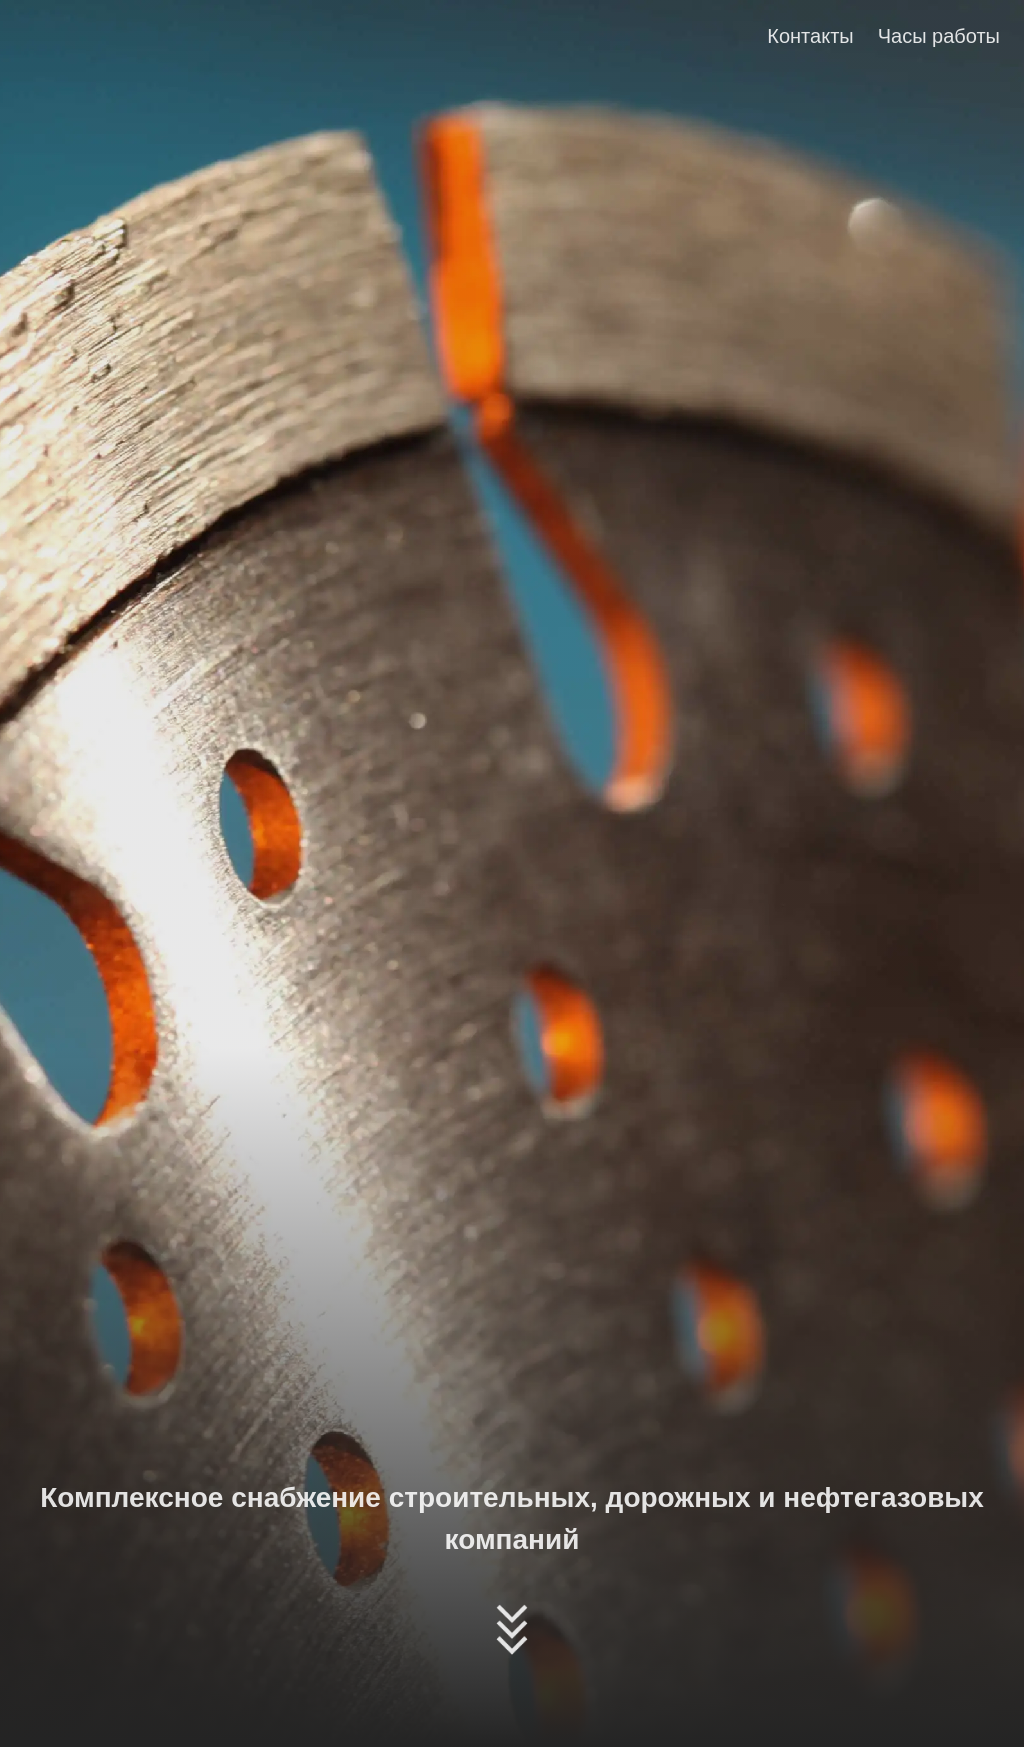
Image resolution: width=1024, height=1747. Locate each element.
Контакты (810, 36)
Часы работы (939, 36)
